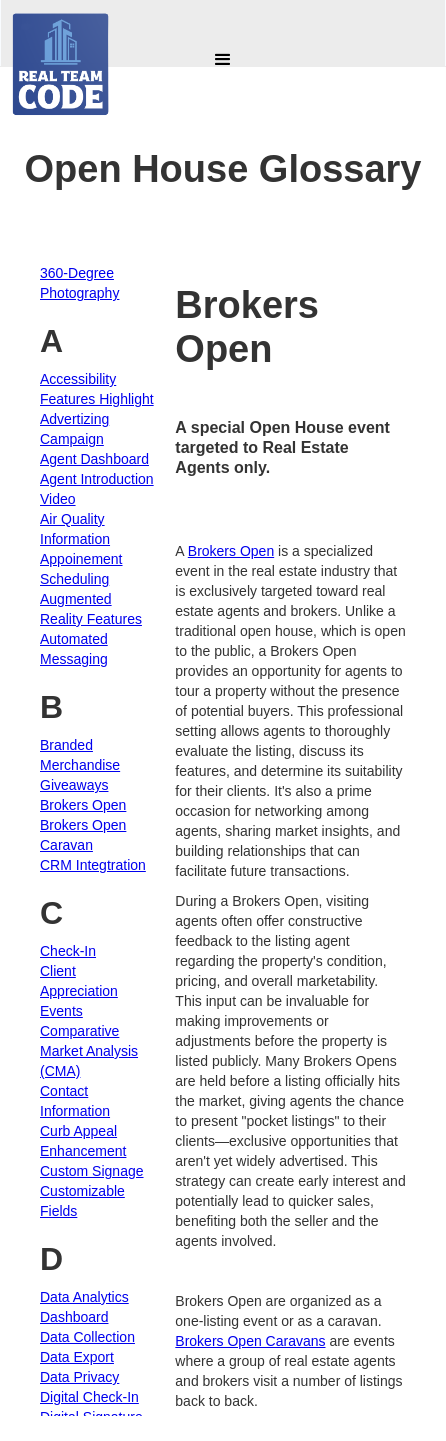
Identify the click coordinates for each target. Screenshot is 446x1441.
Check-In (68, 951)
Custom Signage (92, 1171)
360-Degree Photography (79, 283)
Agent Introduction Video (97, 489)
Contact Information (75, 1101)
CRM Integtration (93, 865)
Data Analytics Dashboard (84, 1307)
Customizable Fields (82, 1201)
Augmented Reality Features (91, 609)
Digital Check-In (89, 1397)
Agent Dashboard (94, 459)
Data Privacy (79, 1377)
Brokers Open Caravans (250, 1341)
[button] (223, 60)
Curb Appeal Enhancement (83, 1141)
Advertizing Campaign (74, 429)
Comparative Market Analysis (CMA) (89, 1051)
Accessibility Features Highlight (97, 389)
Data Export (77, 1357)
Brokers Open (83, 805)
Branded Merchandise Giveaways (80, 765)
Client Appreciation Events (79, 991)
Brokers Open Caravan (83, 835)
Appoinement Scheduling (81, 569)
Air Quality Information (75, 529)
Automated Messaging (74, 649)
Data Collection (87, 1337)
